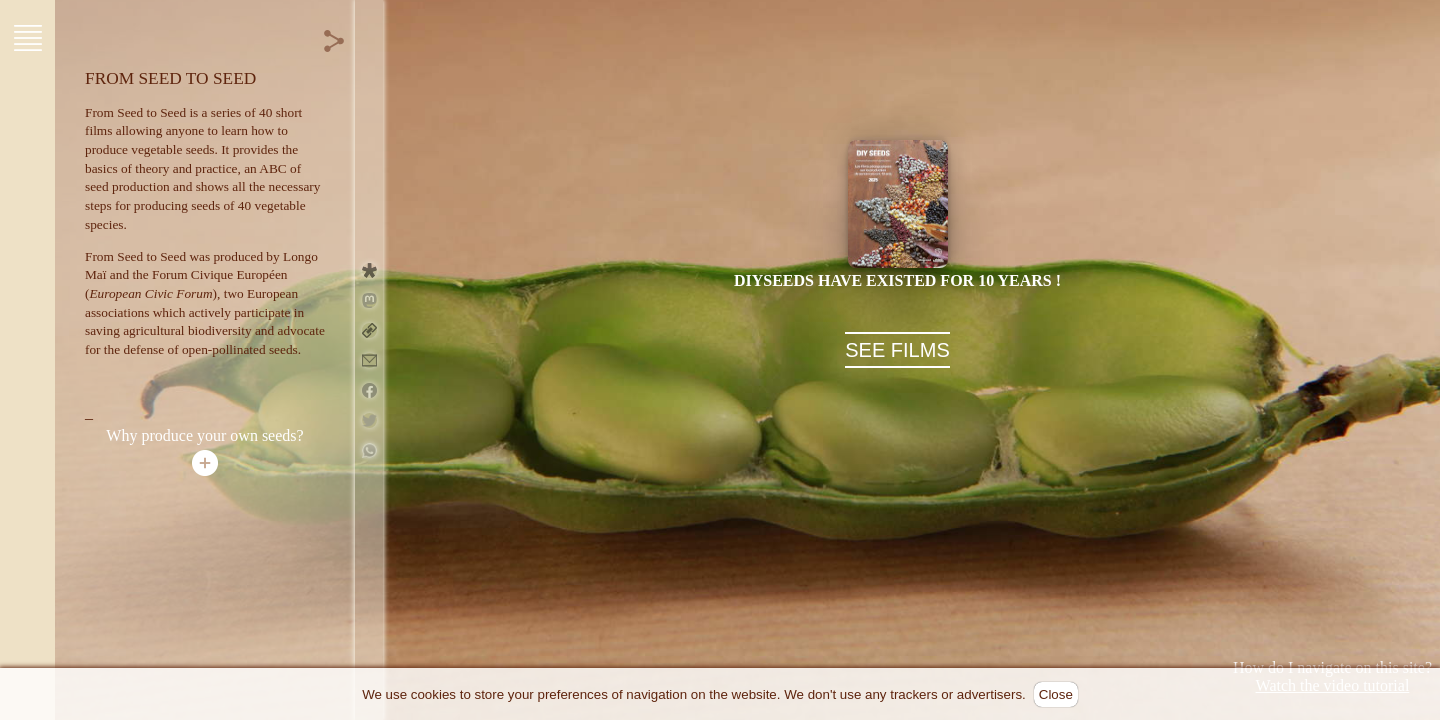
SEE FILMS (897, 350)
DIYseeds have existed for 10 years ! (897, 280)
